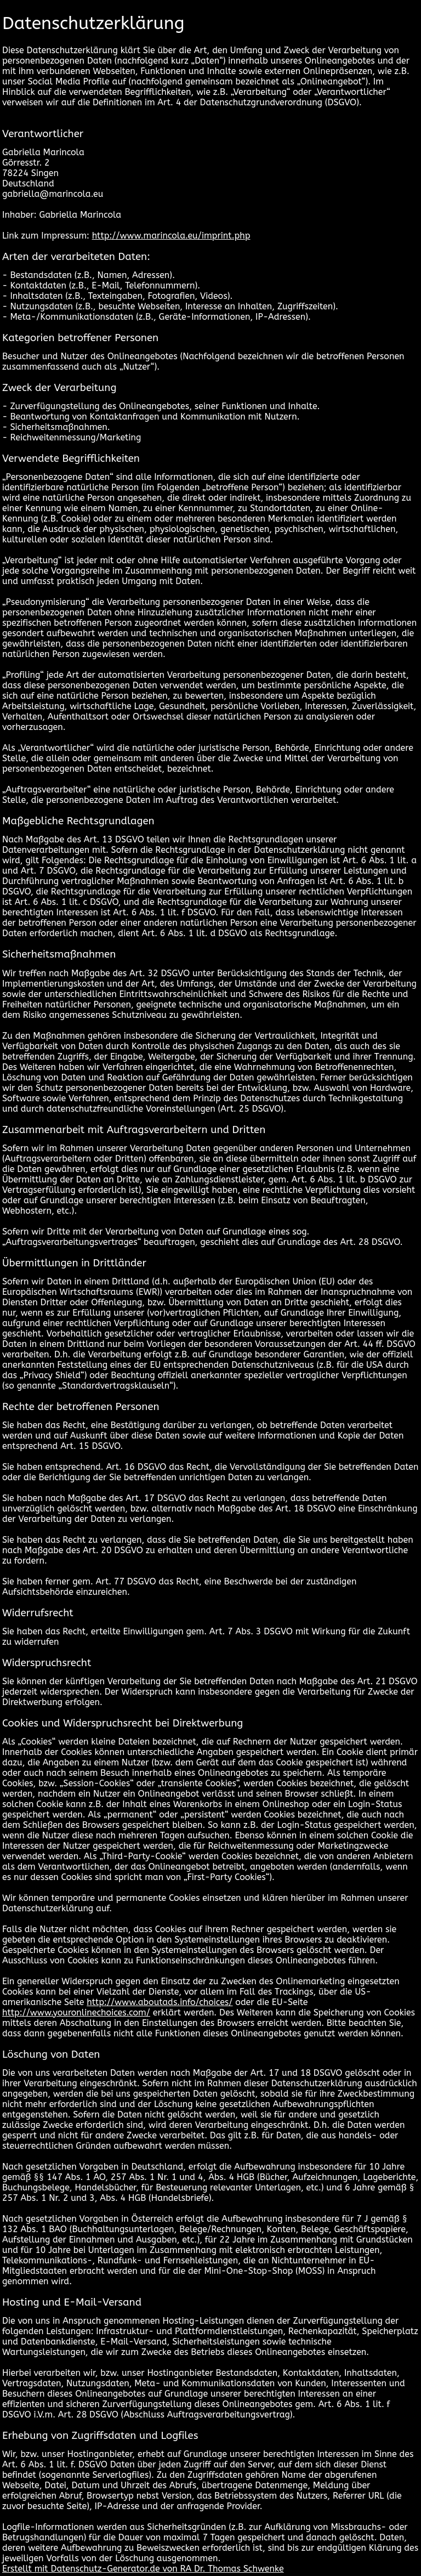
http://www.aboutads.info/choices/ (159, 2002)
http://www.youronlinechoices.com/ (76, 2012)
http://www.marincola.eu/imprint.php (171, 235)
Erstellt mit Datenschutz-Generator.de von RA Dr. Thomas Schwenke (143, 2568)
